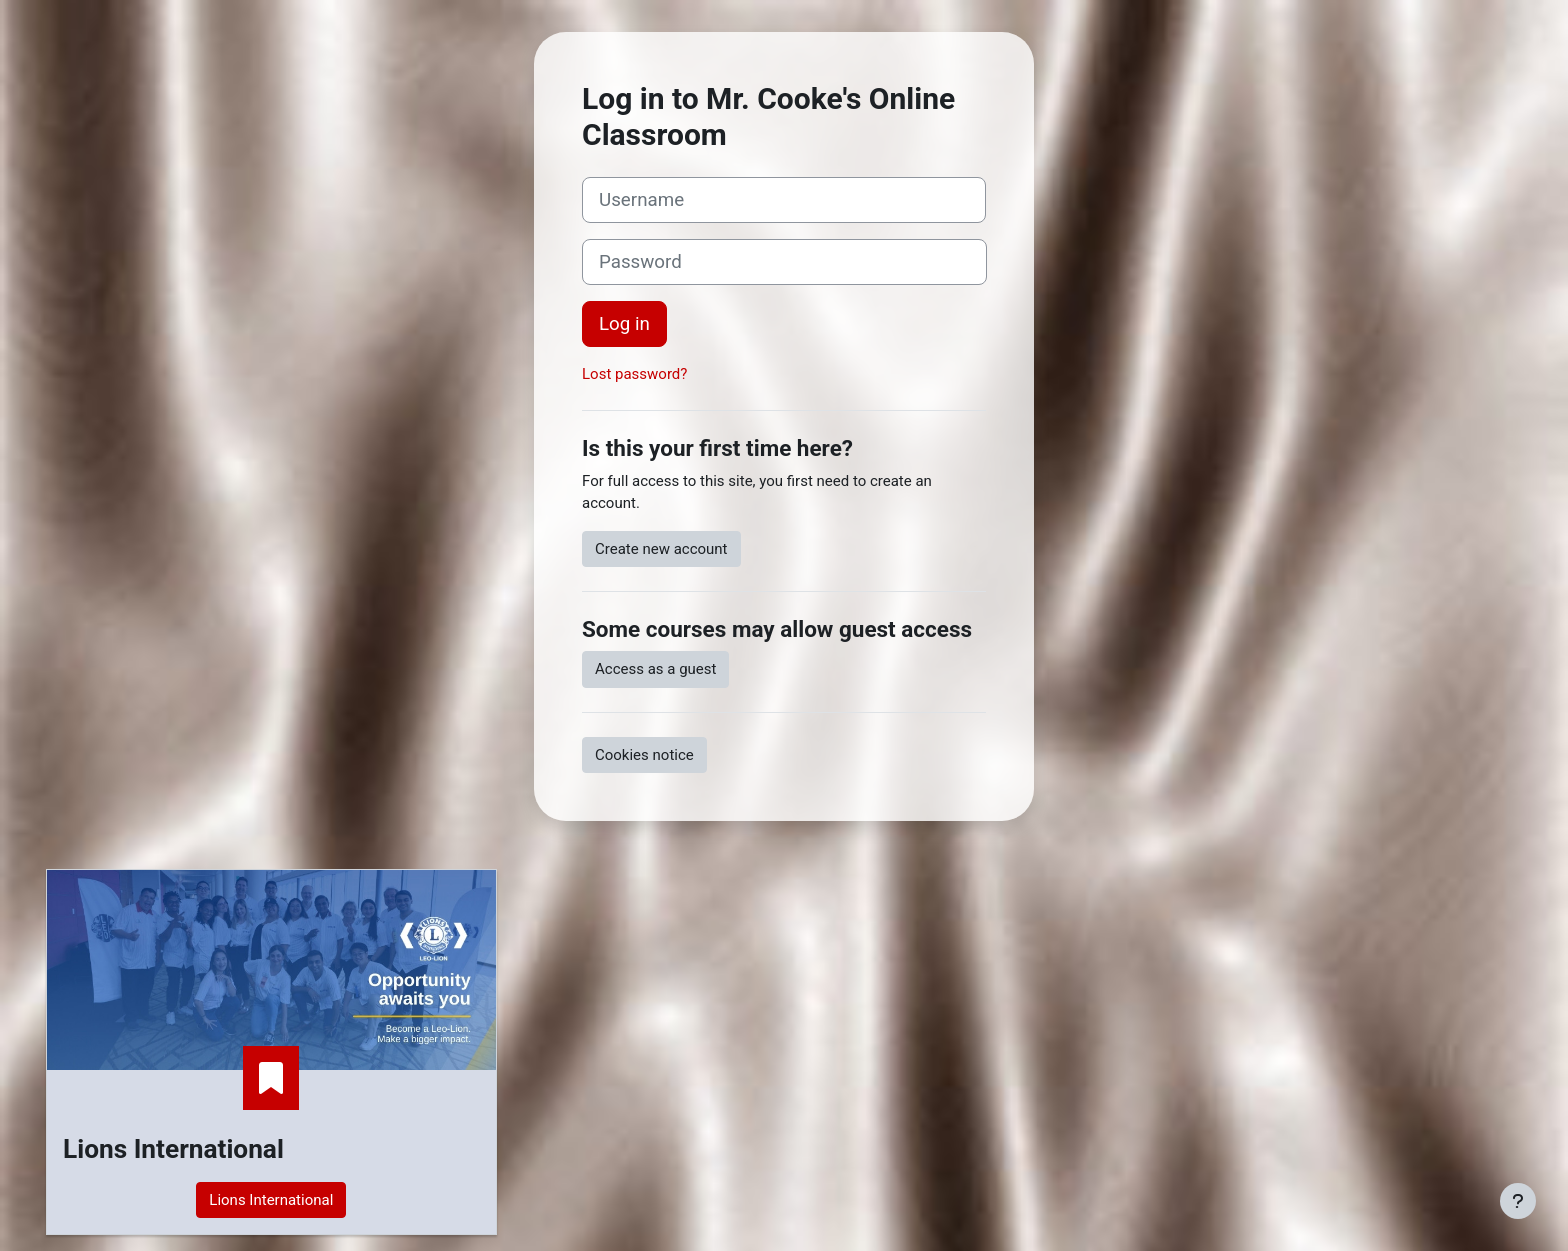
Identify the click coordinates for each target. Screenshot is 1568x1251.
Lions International (271, 1200)
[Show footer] (1518, 1201)
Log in (624, 324)
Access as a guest (655, 669)
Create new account (661, 549)
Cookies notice (644, 755)
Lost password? (634, 374)
